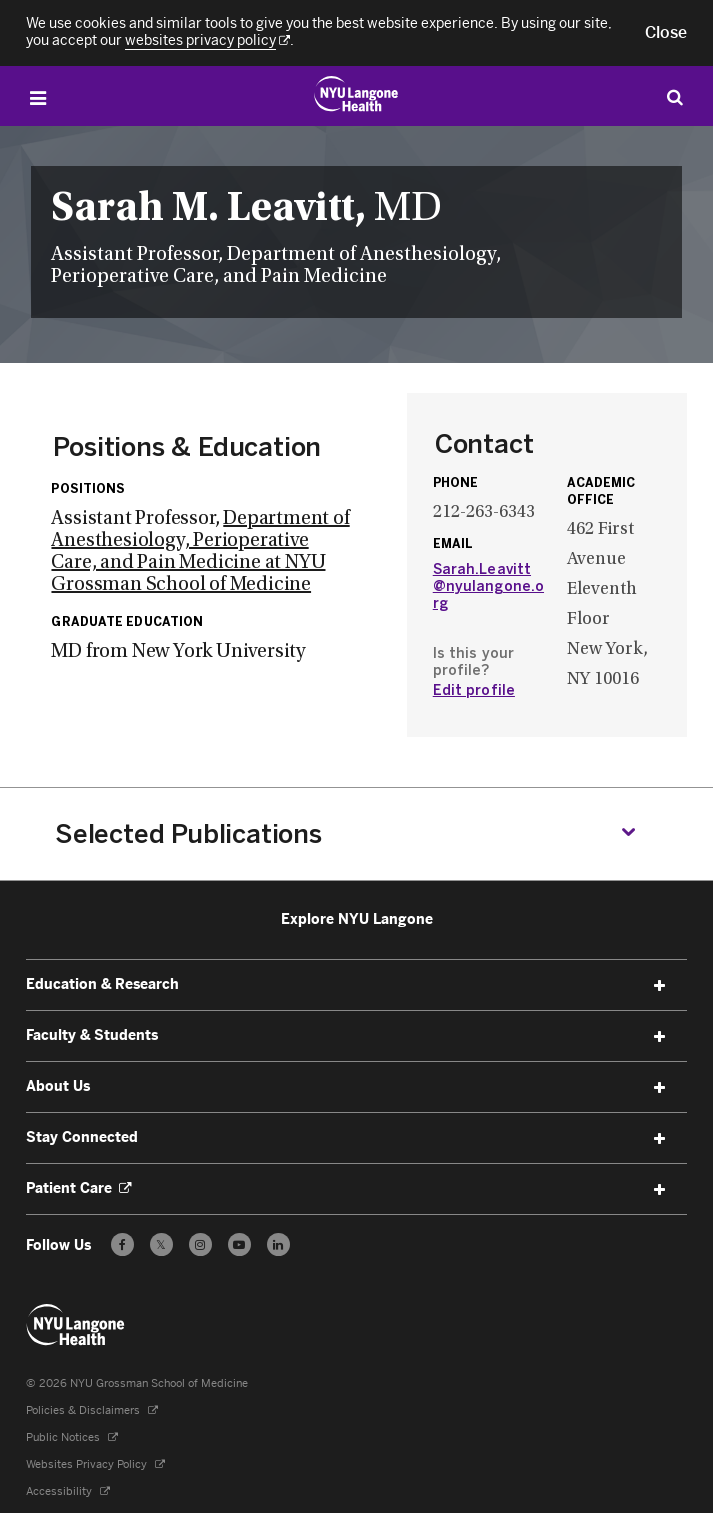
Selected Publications (188, 834)
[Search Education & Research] (674, 96)
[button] (666, 33)
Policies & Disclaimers (92, 1410)
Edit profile (474, 690)
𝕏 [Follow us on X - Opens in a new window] (161, 1247)
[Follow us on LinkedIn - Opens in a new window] (278, 1244)
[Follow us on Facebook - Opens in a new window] (122, 1244)
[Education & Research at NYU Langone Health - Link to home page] (356, 94)
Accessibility (68, 1491)
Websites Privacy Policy (95, 1464)
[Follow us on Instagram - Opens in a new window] (200, 1244)
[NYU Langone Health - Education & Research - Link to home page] (76, 1325)
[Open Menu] (38, 98)
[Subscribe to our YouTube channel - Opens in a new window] (239, 1244)
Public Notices (72, 1437)
